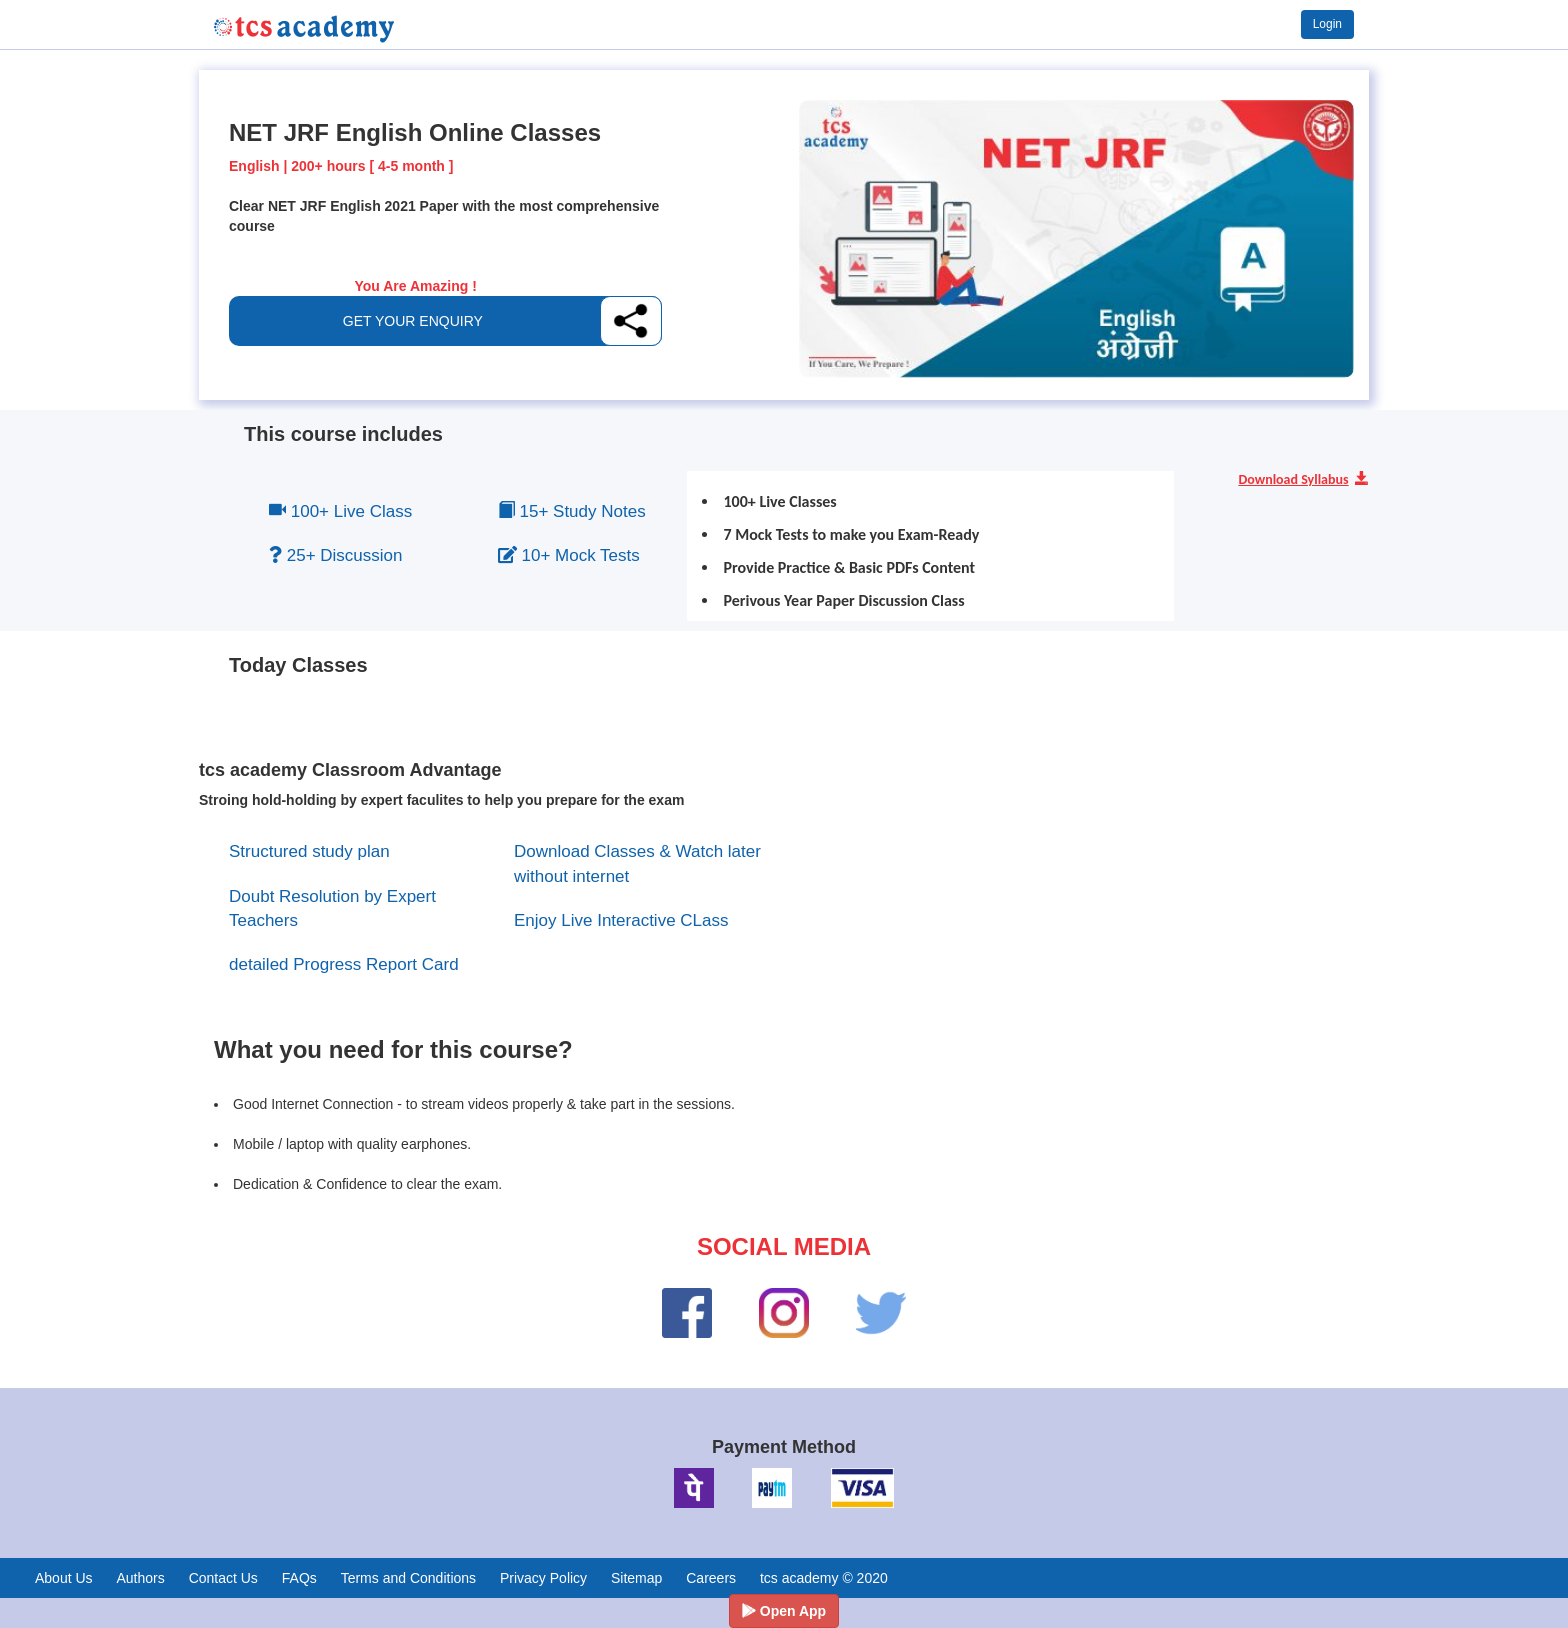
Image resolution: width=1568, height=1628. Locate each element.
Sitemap (636, 1578)
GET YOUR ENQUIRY (413, 321)
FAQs (299, 1578)
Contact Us (223, 1578)
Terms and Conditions (408, 1578)
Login (1327, 24)
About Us (64, 1578)
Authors (140, 1578)
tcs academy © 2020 (824, 1578)
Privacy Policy (543, 1578)
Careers (711, 1578)
